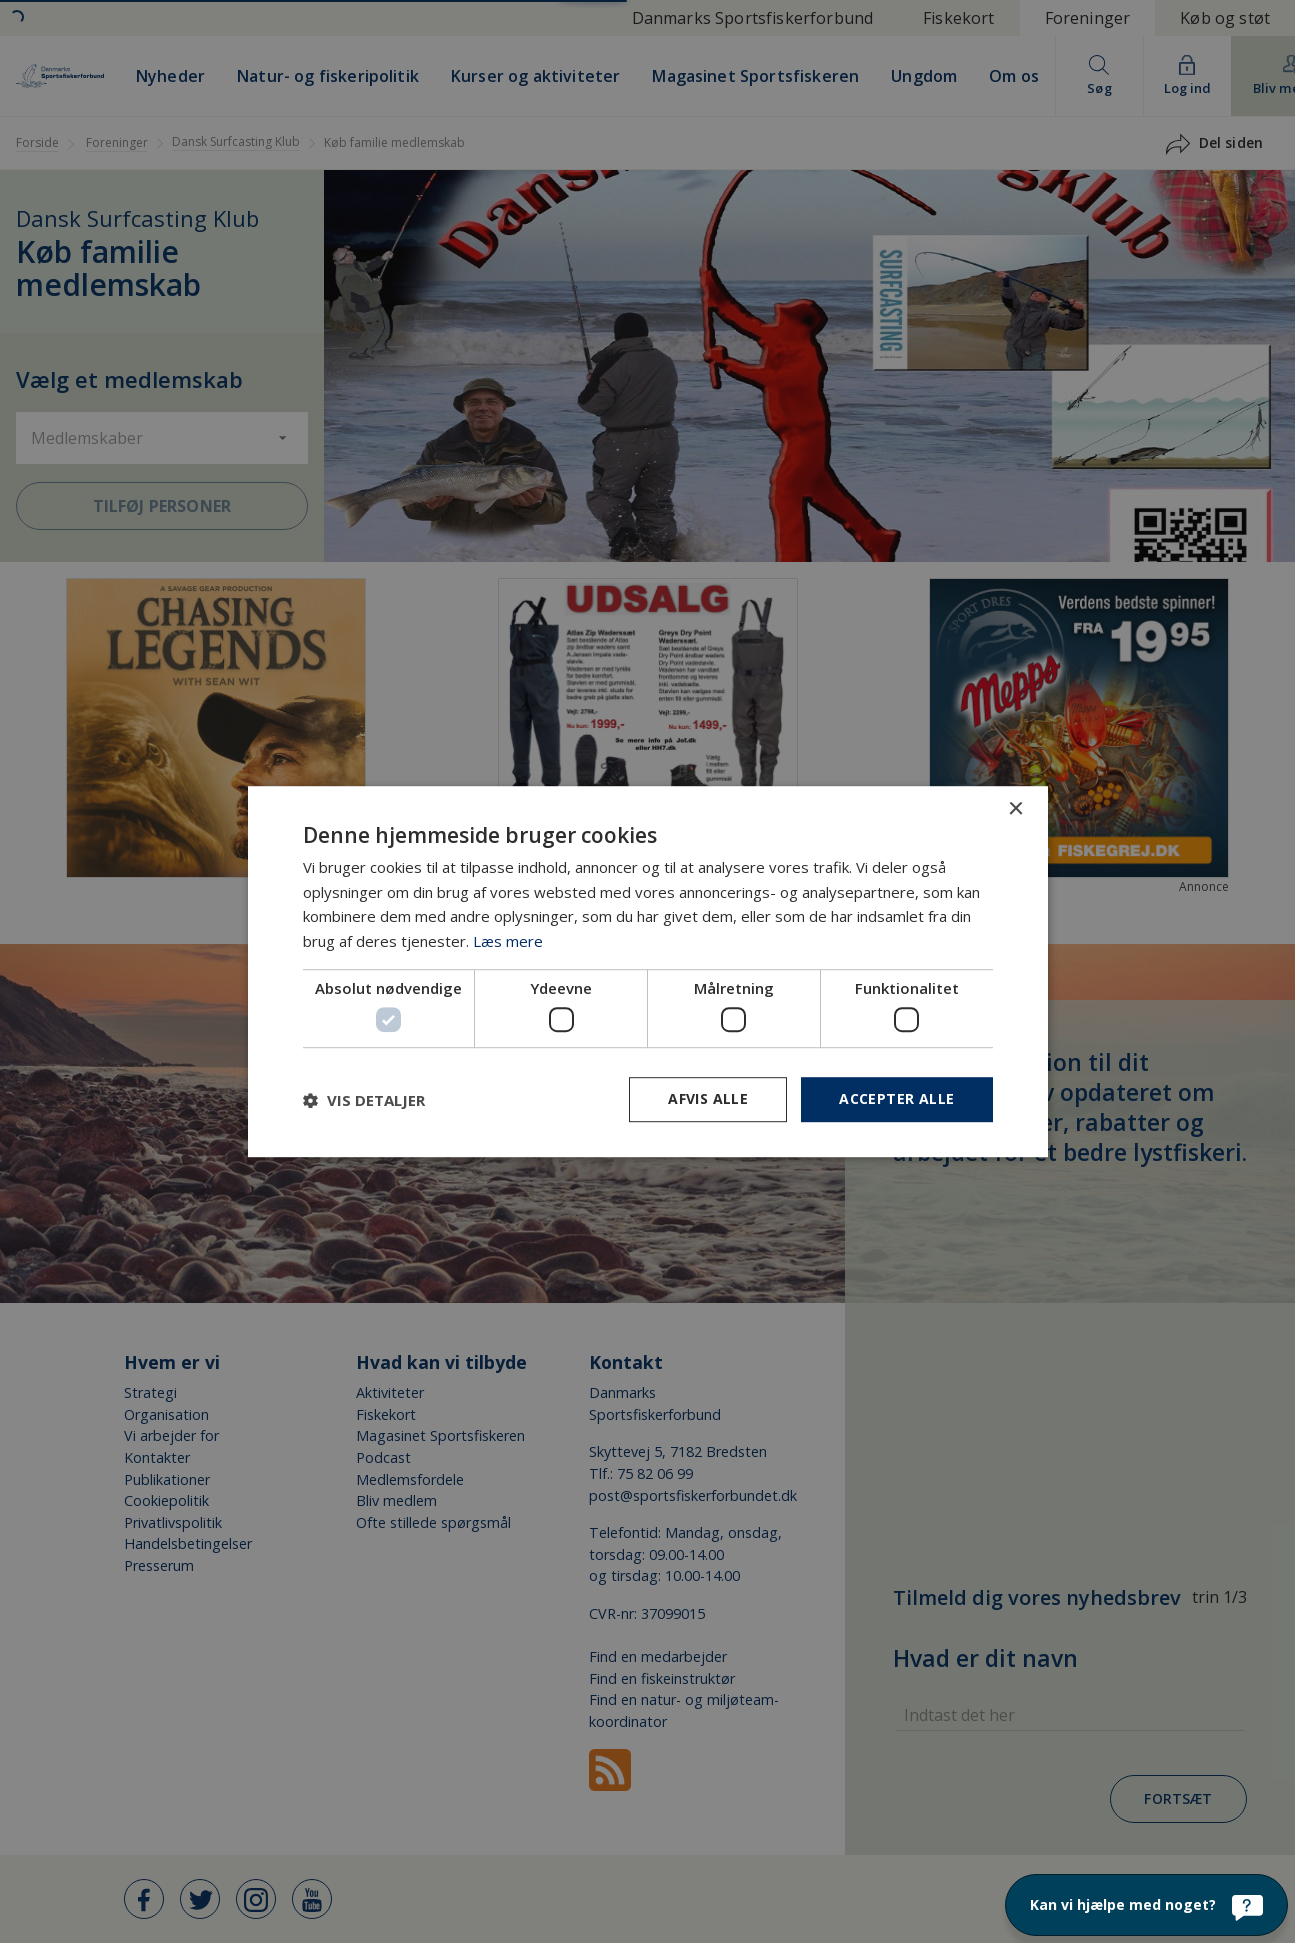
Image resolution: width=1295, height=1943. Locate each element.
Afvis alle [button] (708, 1099)
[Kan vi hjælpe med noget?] (1146, 1905)
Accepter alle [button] (896, 1099)
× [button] (1015, 809)
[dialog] (647, 971)
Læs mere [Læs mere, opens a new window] (508, 941)
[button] (364, 1100)
